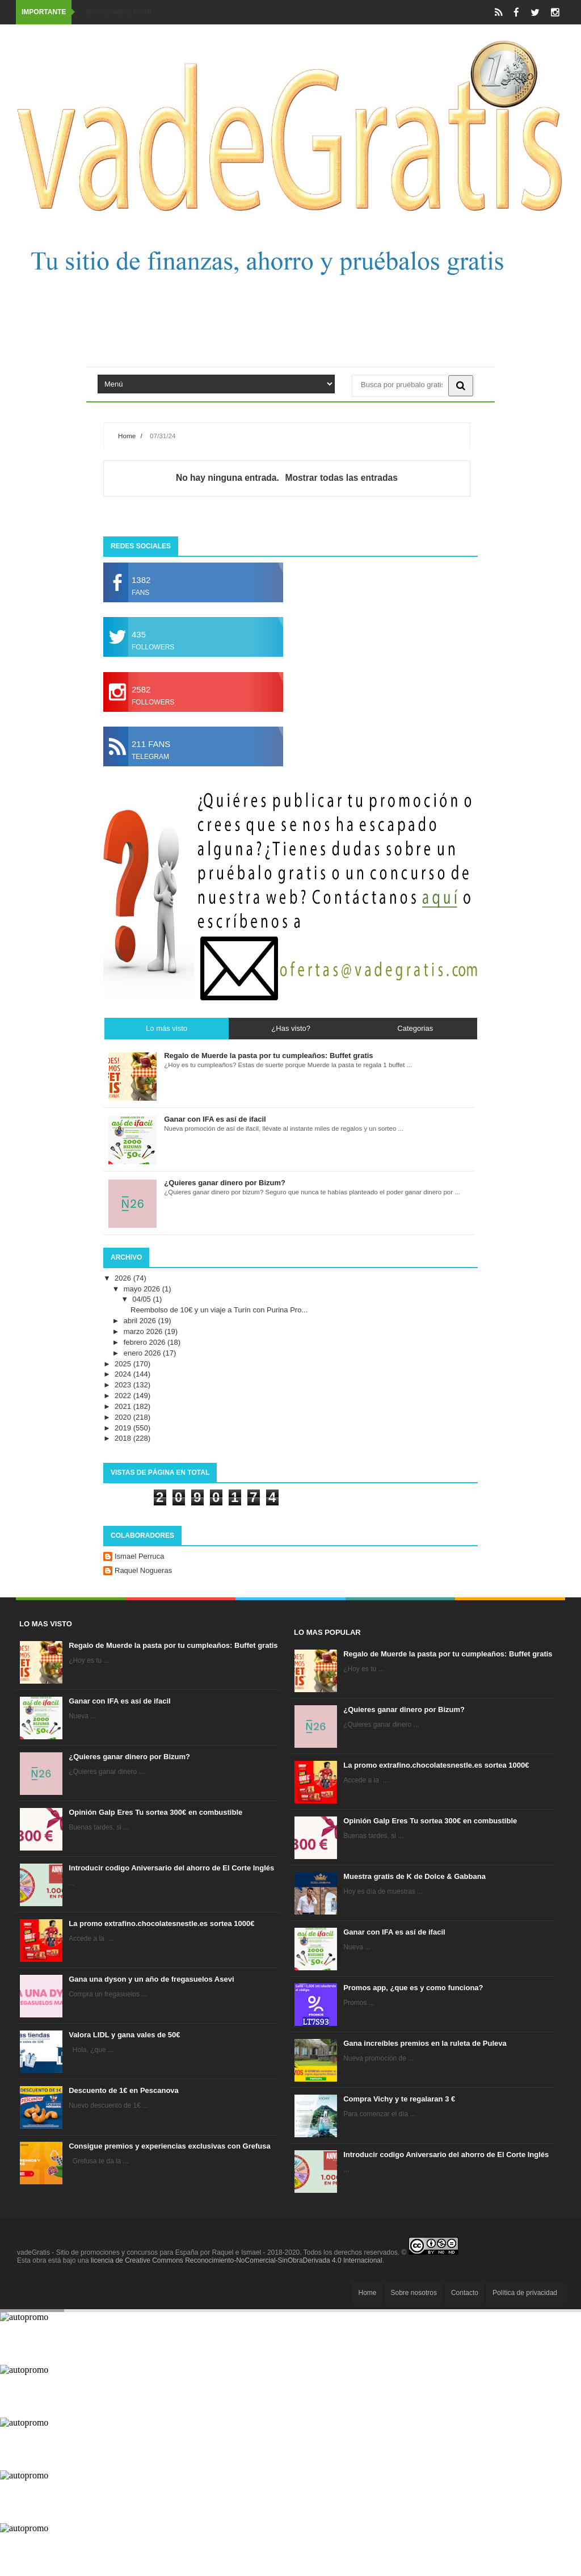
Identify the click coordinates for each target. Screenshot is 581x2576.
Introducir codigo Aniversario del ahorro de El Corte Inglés (171, 1868)
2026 (124, 1278)
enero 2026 (143, 1353)
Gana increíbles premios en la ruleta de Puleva (425, 2043)
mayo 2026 (143, 1289)
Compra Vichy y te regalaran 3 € (399, 2099)
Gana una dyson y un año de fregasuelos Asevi (151, 1979)
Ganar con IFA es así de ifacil (119, 1701)
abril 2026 (141, 1320)
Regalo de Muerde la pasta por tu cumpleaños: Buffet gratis (173, 1645)
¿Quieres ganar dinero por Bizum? (129, 1756)
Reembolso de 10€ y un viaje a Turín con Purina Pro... (219, 1310)
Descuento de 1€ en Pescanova (124, 2090)
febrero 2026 (145, 1342)
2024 (124, 1374)
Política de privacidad (524, 2293)
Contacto (464, 2293)
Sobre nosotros (414, 2293)
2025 (124, 1364)
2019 (124, 1428)
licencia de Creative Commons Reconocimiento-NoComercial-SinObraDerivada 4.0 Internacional (236, 2260)
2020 (124, 1417)
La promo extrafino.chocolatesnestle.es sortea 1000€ (161, 1923)
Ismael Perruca (139, 1556)
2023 (124, 1385)
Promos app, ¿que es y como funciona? (413, 1987)
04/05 (142, 1299)
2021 (124, 1406)
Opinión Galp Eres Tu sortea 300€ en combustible (155, 1812)
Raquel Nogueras (143, 1570)
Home (127, 435)
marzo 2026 (144, 1331)
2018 (124, 1438)
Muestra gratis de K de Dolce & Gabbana (414, 1876)
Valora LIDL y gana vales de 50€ (124, 2034)
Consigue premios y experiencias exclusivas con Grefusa (170, 2146)
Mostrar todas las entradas (341, 478)
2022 (124, 1395)
